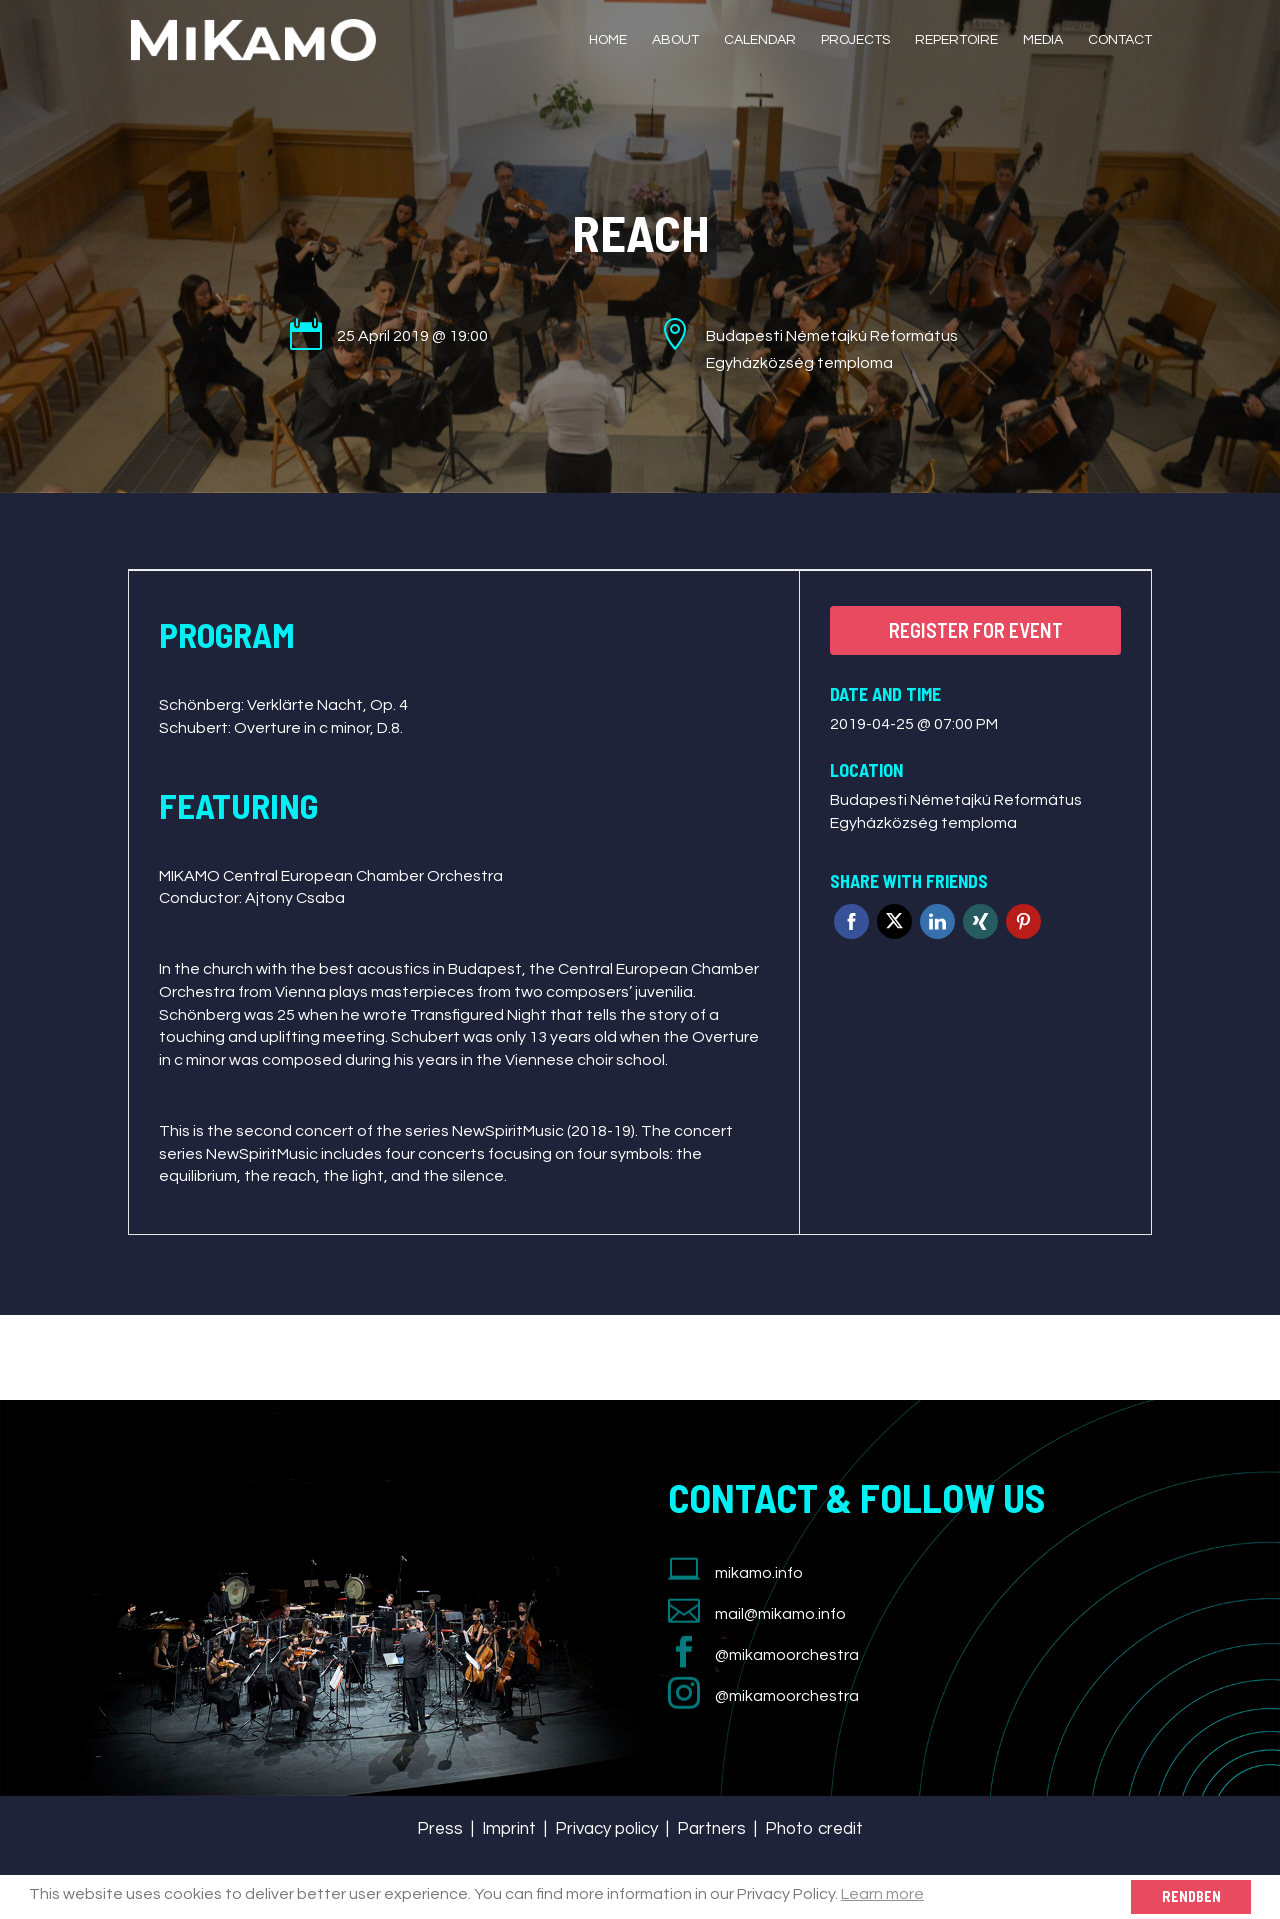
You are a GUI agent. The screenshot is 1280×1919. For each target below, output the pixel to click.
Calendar (760, 40)
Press (440, 1829)
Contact (1120, 40)
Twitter (894, 921)
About (675, 40)
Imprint (509, 1829)
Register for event (976, 630)
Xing (980, 921)
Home (608, 40)
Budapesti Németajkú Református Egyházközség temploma (956, 811)
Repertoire (956, 40)
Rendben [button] (1191, 1896)
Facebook (851, 921)
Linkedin (937, 921)
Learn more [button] (882, 1894)
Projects (855, 40)
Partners (711, 1829)
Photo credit (814, 1829)
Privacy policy (606, 1829)
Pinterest (1023, 921)
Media (1043, 40)
